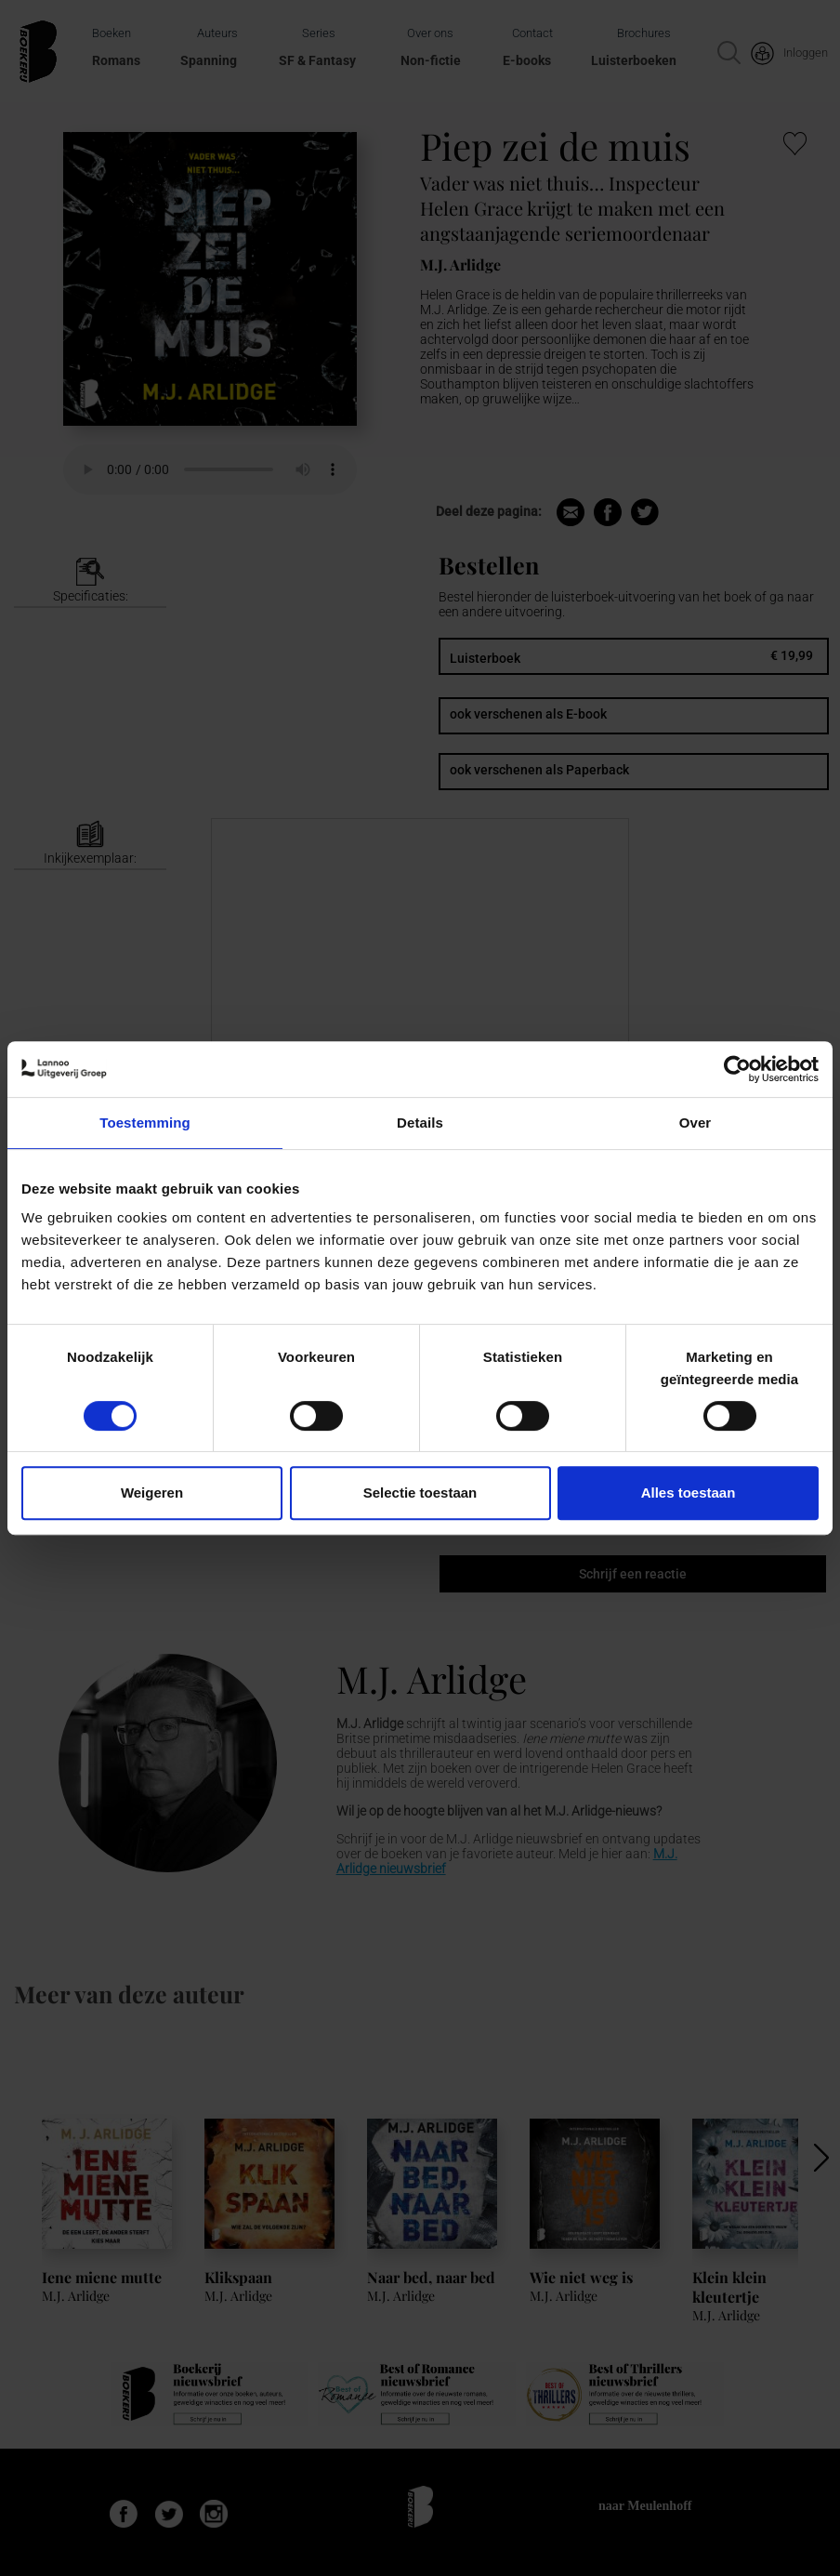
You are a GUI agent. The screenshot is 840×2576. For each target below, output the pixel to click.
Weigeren (152, 1492)
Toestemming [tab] (144, 1122)
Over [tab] (695, 1122)
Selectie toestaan (420, 1492)
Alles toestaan (688, 1492)
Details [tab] (420, 1122)
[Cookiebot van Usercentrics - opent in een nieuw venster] (737, 1069)
